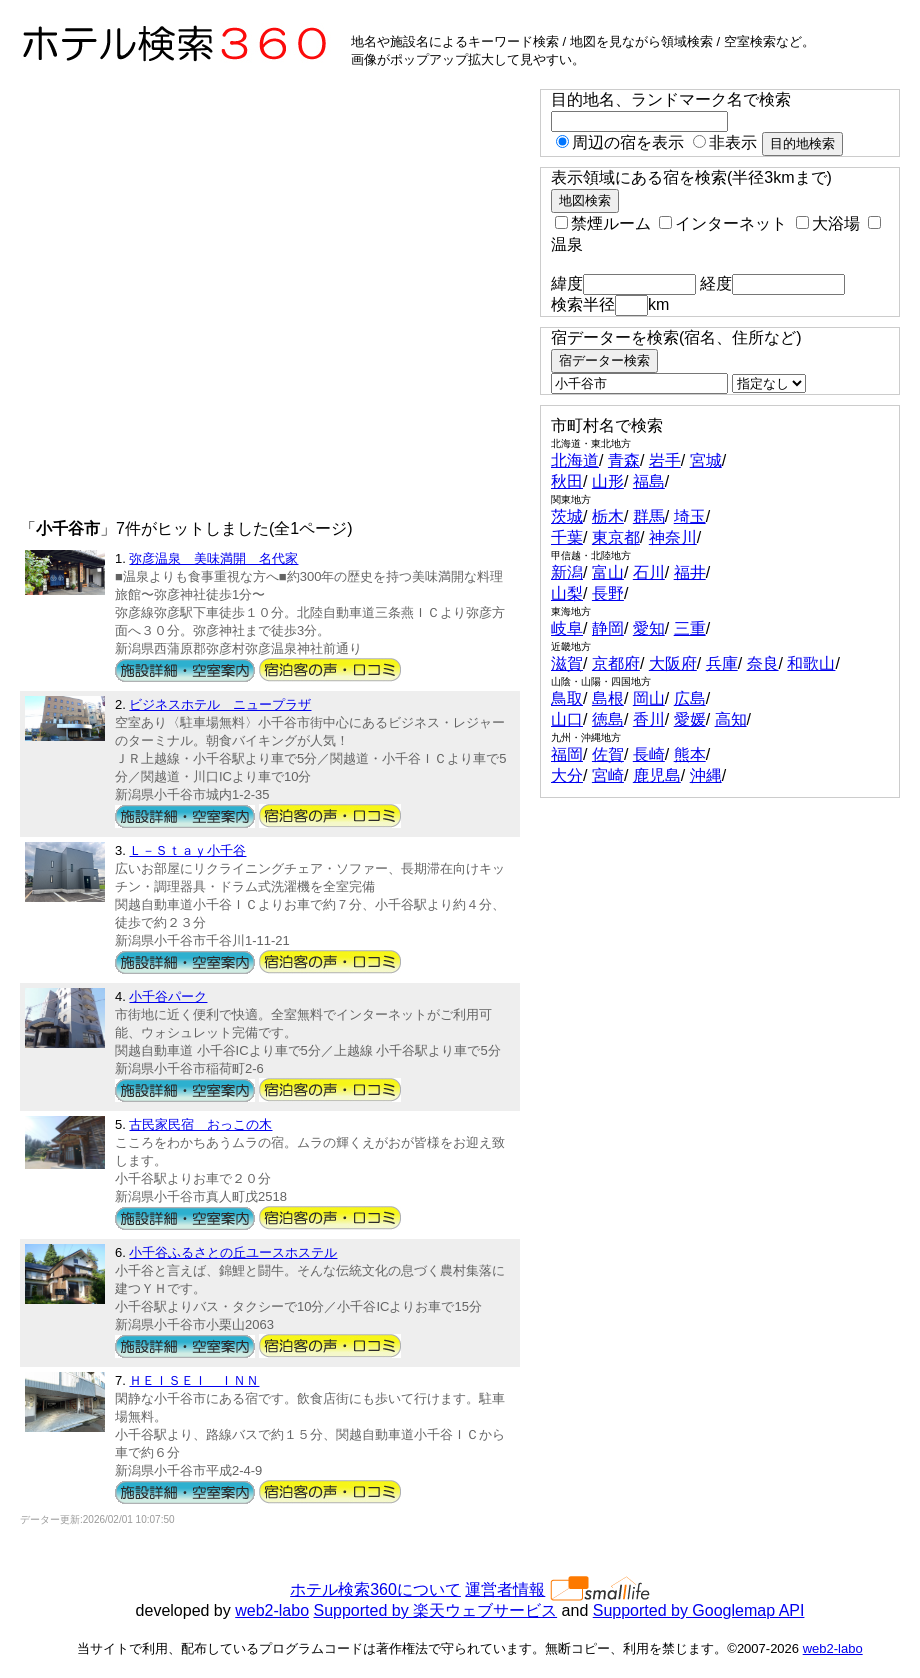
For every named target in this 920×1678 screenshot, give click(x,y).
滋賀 (567, 663)
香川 (649, 719)
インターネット (723, 223)
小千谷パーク (168, 996)
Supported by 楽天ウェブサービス (436, 1610)
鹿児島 (657, 775)
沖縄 (706, 775)
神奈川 (673, 537)
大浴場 (828, 223)
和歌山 (811, 663)
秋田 (567, 481)
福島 (649, 481)
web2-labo (272, 1610)
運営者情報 (505, 1589)
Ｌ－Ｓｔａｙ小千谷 (187, 850)
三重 (690, 628)
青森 (624, 460)
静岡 (608, 628)
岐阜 (567, 628)
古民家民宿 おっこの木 (200, 1124)
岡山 (649, 698)
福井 (690, 572)
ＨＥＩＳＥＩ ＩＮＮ (194, 1380)
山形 (608, 481)
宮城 (706, 460)
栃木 (608, 516)
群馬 (649, 516)
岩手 (665, 460)
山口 (567, 719)
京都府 (616, 663)
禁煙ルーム (603, 223)
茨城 (567, 516)
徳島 (608, 719)
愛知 (649, 628)
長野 (608, 593)
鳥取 (567, 698)
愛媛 (690, 719)
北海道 (575, 460)
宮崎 (608, 775)
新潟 (567, 572)
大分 (567, 775)
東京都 (616, 537)
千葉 (567, 537)
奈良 (763, 663)
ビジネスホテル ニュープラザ (220, 704)
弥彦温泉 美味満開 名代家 (213, 558)
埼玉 (690, 516)
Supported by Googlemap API (699, 1610)
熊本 (690, 754)
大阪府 (673, 663)
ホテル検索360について (375, 1589)
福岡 (567, 754)
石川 (649, 572)
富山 (608, 572)
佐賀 (608, 754)
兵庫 (722, 663)
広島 (690, 698)
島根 (608, 698)
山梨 (567, 593)
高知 (731, 719)
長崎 (649, 754)
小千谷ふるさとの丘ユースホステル (233, 1252)
